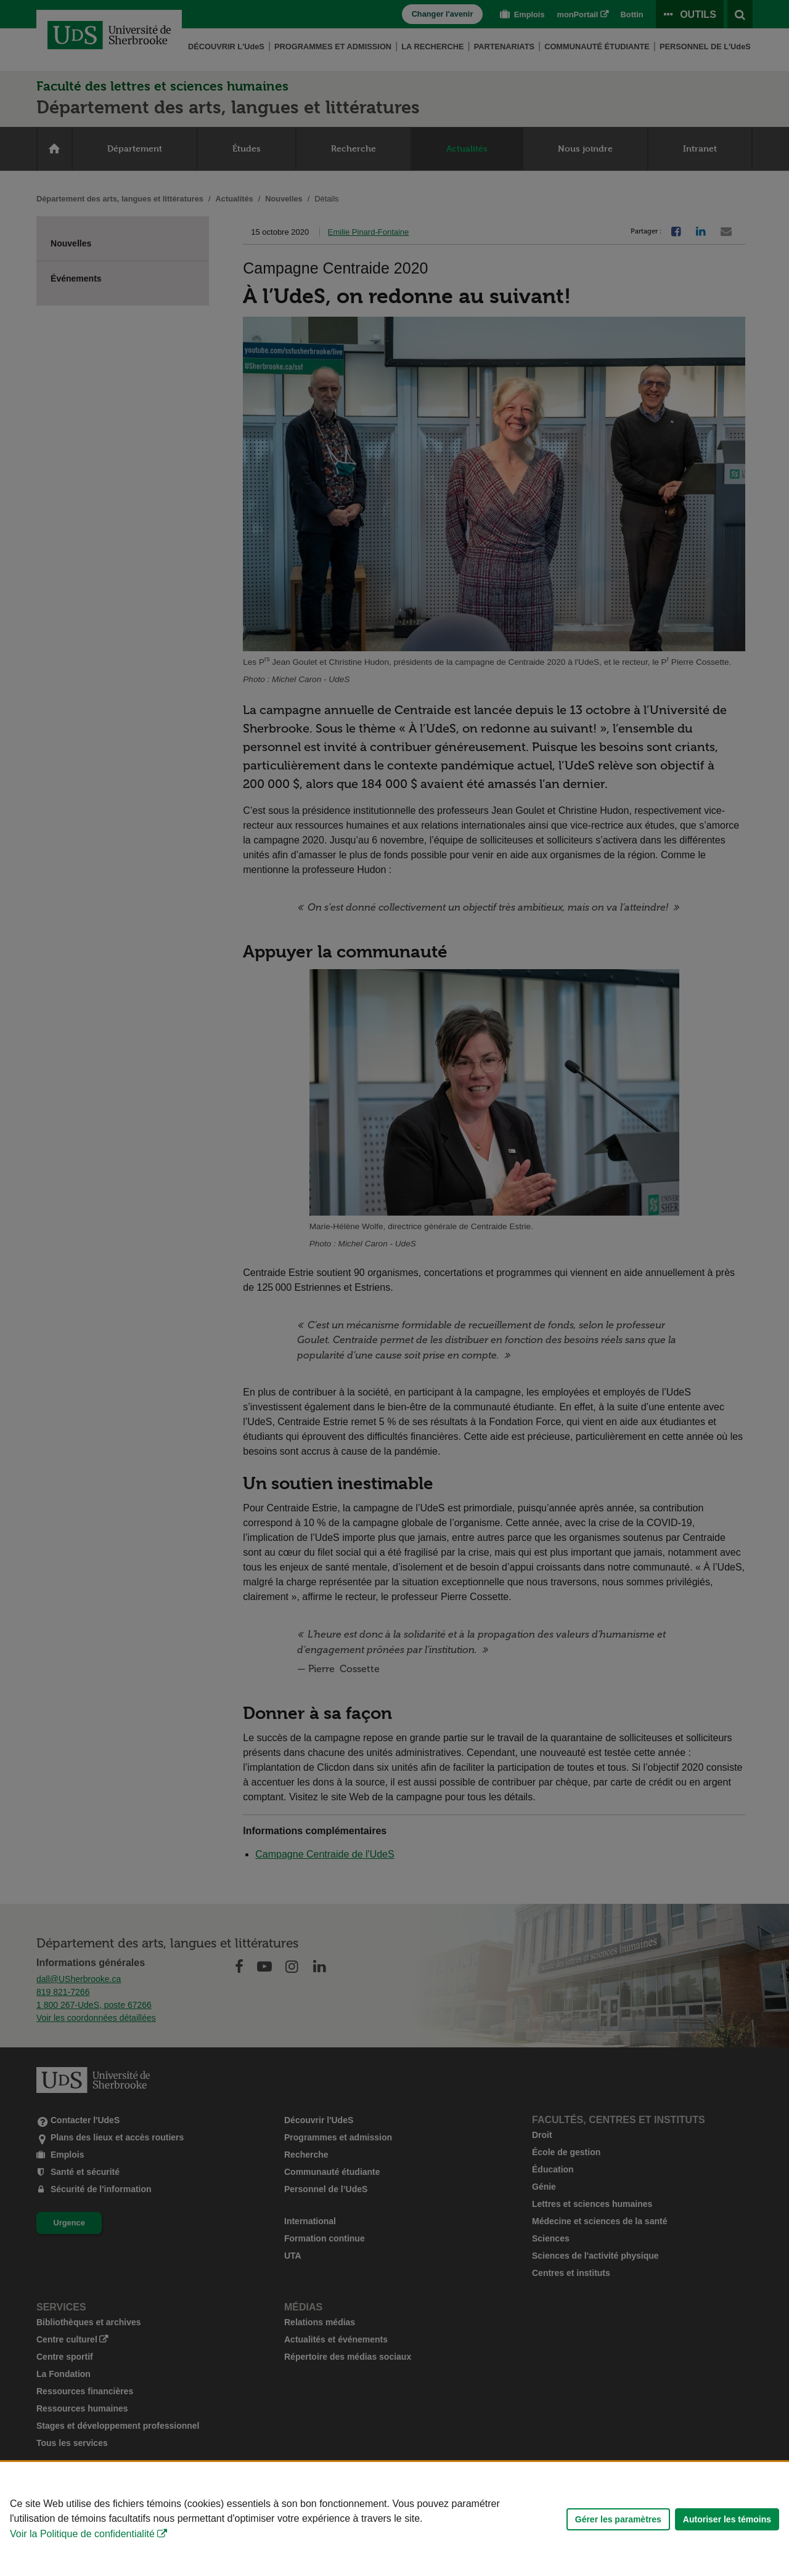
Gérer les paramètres (618, 2519)
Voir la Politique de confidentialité (82, 2534)
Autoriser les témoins (727, 2519)
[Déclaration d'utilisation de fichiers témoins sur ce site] (394, 2519)
